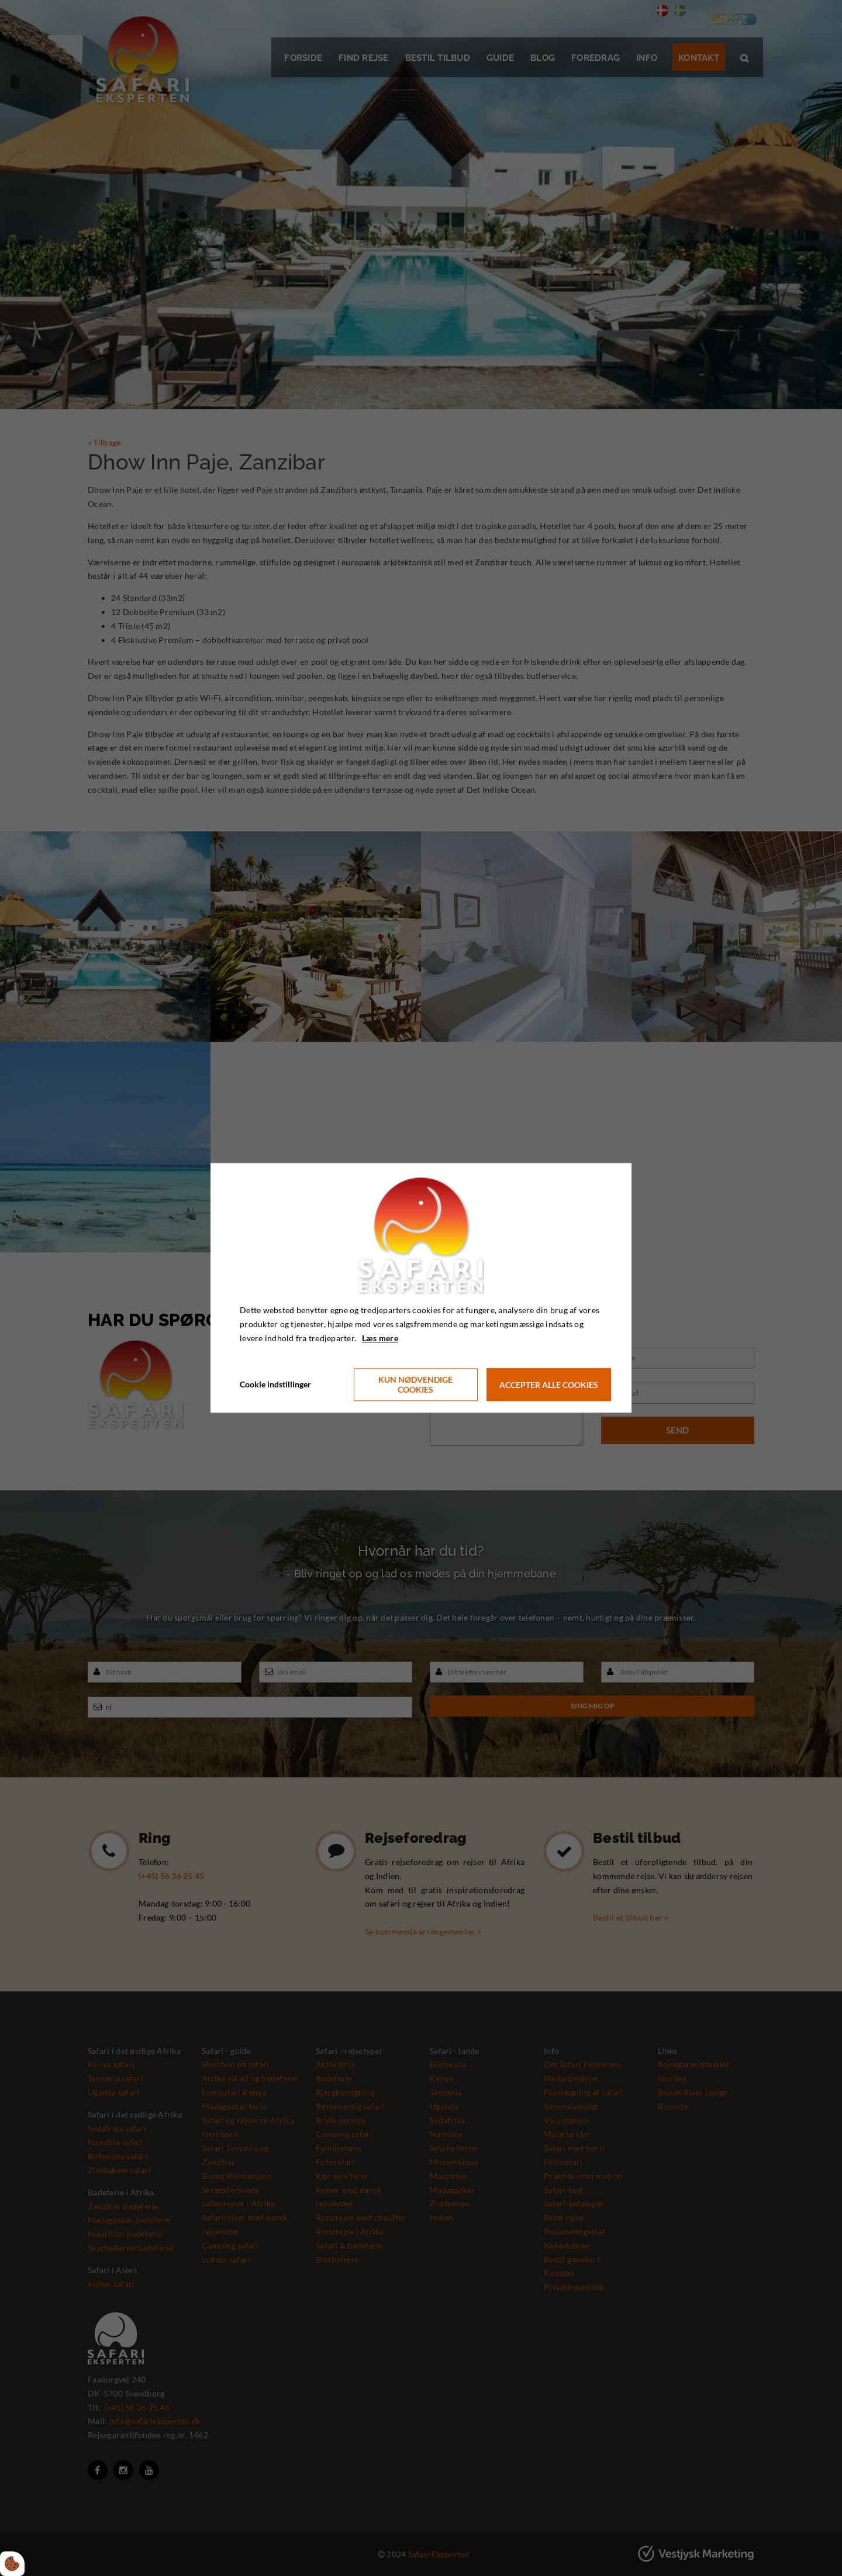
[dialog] (421, 1288)
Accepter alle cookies (548, 1385)
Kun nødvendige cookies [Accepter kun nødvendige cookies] (415, 1385)
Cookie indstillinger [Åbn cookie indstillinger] (275, 1385)
